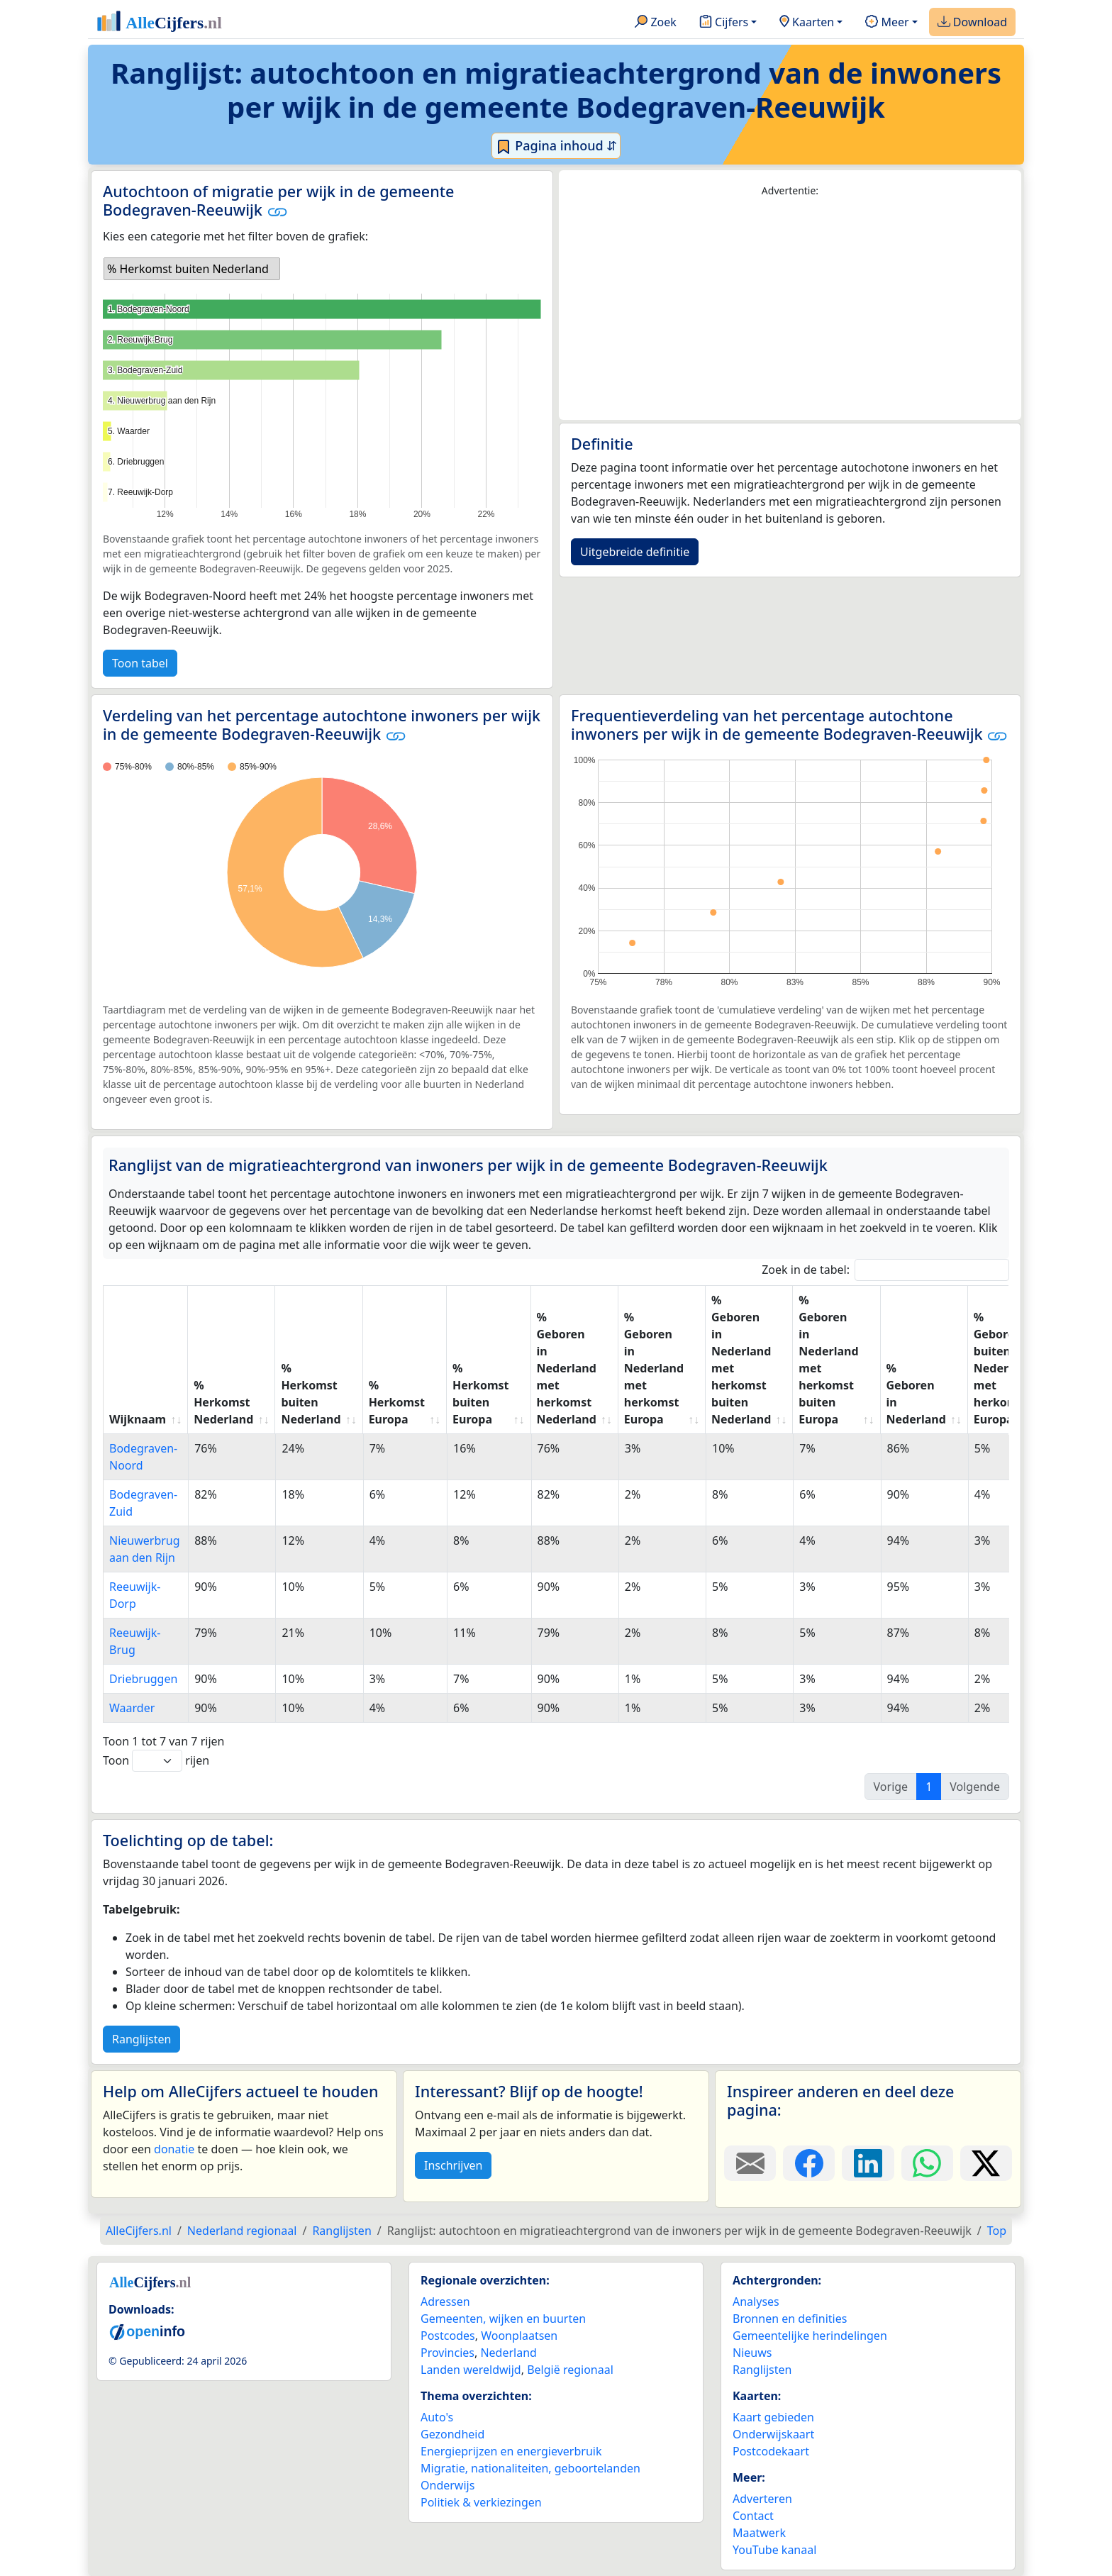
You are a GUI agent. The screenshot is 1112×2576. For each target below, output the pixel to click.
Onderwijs (447, 2485)
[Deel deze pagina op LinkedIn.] (868, 2163)
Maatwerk (759, 2533)
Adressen (445, 2301)
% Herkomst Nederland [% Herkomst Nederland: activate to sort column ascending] (223, 1402)
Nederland (508, 2352)
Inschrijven (453, 2165)
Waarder (132, 1708)
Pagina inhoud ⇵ (556, 146)
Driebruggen (143, 1679)
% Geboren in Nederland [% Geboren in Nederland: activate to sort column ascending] (916, 1393)
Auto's (437, 2417)
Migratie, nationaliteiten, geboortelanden (530, 2468)
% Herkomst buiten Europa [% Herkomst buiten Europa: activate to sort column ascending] (480, 1393)
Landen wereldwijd (471, 2369)
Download (972, 22)
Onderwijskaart (773, 2434)
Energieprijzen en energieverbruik (511, 2451)
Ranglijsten (141, 2039)
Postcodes (448, 2335)
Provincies (447, 2352)
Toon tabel (140, 663)
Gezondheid (452, 2434)
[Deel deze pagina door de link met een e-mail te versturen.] (750, 2163)
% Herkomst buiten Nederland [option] (188, 269)
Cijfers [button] (723, 22)
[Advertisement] (790, 309)
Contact (753, 2516)
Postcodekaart (771, 2451)
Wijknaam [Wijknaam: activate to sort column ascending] (137, 1419)
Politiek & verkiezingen (481, 2502)
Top (996, 2230)
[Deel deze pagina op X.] (986, 2163)
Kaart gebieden (773, 2417)
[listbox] (191, 268)
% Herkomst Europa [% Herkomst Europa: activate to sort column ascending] (397, 1402)
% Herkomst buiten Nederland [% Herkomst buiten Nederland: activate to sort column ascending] (310, 1393)
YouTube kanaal (774, 2550)
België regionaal (570, 2369)
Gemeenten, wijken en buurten (503, 2318)
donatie (174, 2149)
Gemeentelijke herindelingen (810, 2335)
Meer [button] (886, 22)
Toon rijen (156, 1761)
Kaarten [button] (806, 22)
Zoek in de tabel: (885, 1270)
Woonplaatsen (519, 2335)
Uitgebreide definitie (634, 552)
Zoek (656, 22)
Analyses (756, 2301)
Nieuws (752, 2352)
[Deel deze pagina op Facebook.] (809, 2163)
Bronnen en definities (790, 2318)
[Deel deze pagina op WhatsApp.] (927, 2163)
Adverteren (762, 2498)
